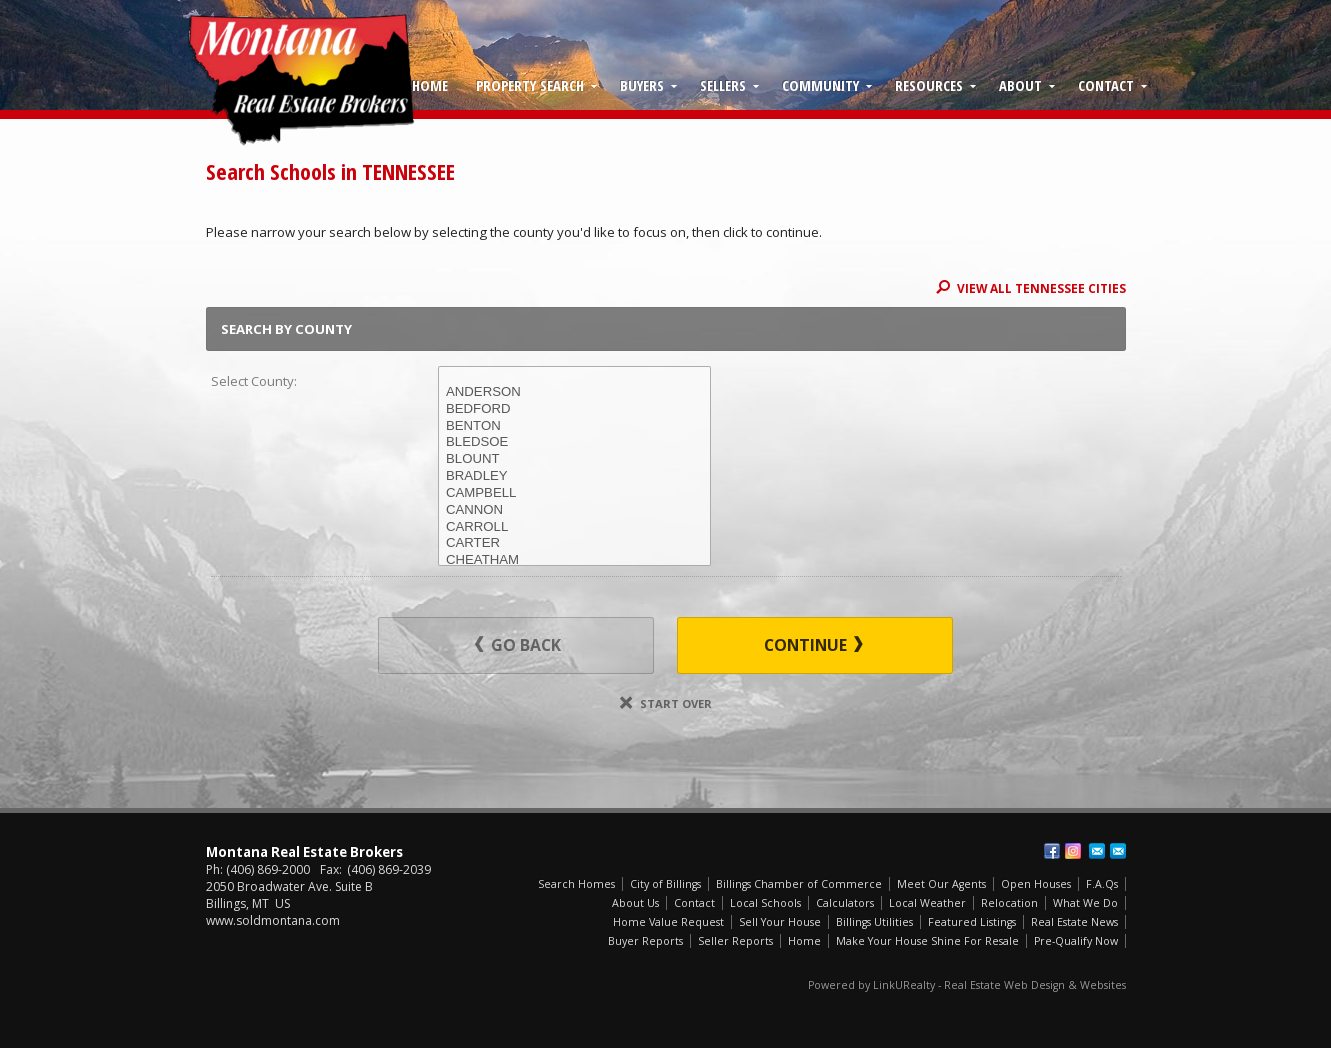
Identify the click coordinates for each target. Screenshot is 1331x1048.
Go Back (518, 645)
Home (430, 85)
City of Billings (665, 884)
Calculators (845, 903)
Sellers (723, 85)
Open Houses (1036, 884)
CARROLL (574, 527)
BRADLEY (574, 476)
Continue (813, 645)
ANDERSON (574, 392)
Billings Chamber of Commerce (799, 884)
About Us (635, 903)
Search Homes (576, 884)
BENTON (574, 426)
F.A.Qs (1102, 884)
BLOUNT (574, 459)
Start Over (666, 703)
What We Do (1085, 903)
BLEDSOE (574, 442)
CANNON (574, 510)
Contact (1106, 85)
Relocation (1009, 903)
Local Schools (765, 903)
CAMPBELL (574, 493)
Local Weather (927, 903)
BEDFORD (574, 409)
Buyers (642, 85)
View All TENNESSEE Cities (1031, 288)
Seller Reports (735, 941)
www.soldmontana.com (273, 920)
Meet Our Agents (941, 884)
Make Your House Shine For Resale (927, 941)
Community (820, 85)
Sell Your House (780, 922)
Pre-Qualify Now (1076, 941)
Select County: (254, 381)
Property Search (530, 85)
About (1020, 85)
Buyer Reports (645, 941)
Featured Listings (972, 922)
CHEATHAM (574, 560)
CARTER (574, 543)
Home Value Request (668, 922)
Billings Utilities (874, 922)
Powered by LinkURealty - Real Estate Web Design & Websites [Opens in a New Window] (967, 985)
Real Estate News (1074, 922)
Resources (929, 85)
